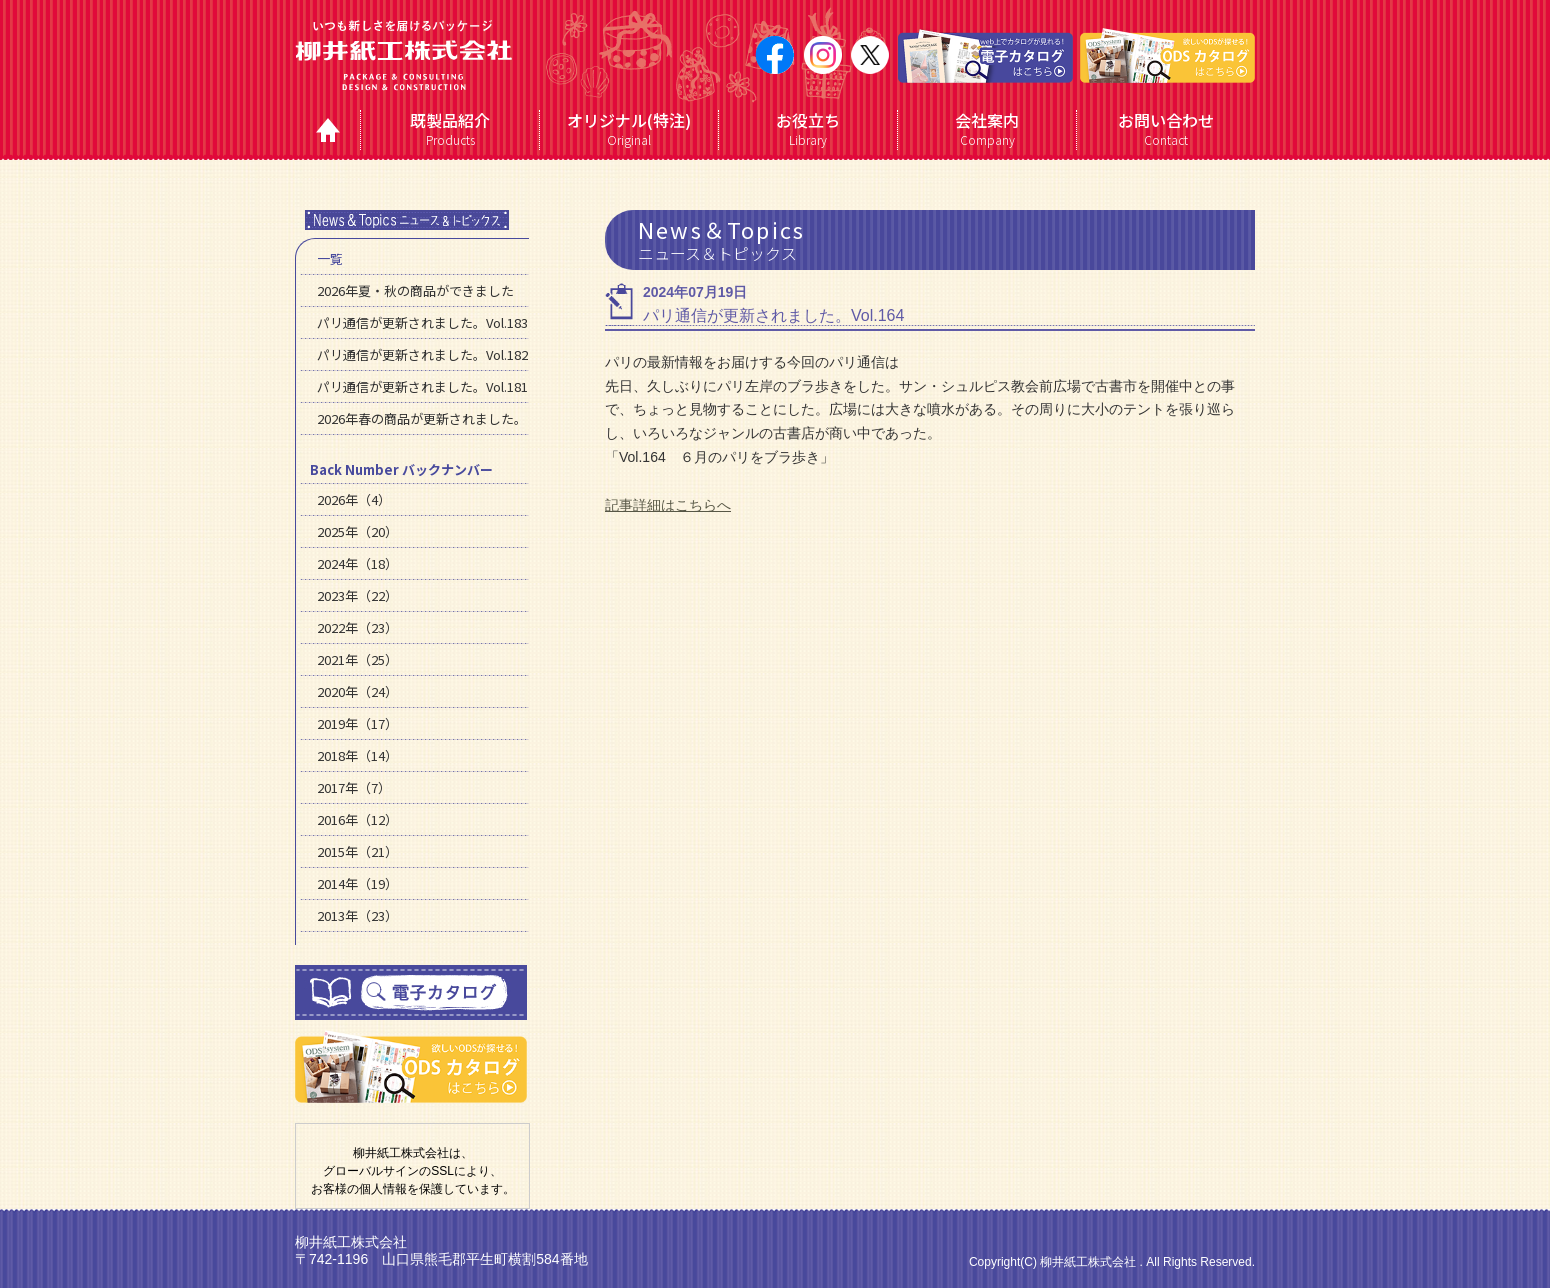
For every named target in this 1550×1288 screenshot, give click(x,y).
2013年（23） (357, 915)
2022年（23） (357, 627)
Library (808, 129)
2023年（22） (357, 595)
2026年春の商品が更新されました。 (422, 418)
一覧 (330, 258)
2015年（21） (357, 851)
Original (629, 129)
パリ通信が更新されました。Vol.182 (422, 354)
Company (987, 129)
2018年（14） (357, 755)
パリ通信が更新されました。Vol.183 (422, 322)
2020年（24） (357, 691)
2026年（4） (354, 499)
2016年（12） (357, 819)
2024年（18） (357, 563)
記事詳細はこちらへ (668, 505)
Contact (1166, 129)
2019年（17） (357, 723)
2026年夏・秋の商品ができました (415, 290)
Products (450, 129)
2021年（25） (357, 659)
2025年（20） (357, 531)
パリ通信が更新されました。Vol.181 (422, 386)
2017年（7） (354, 787)
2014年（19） (357, 883)
